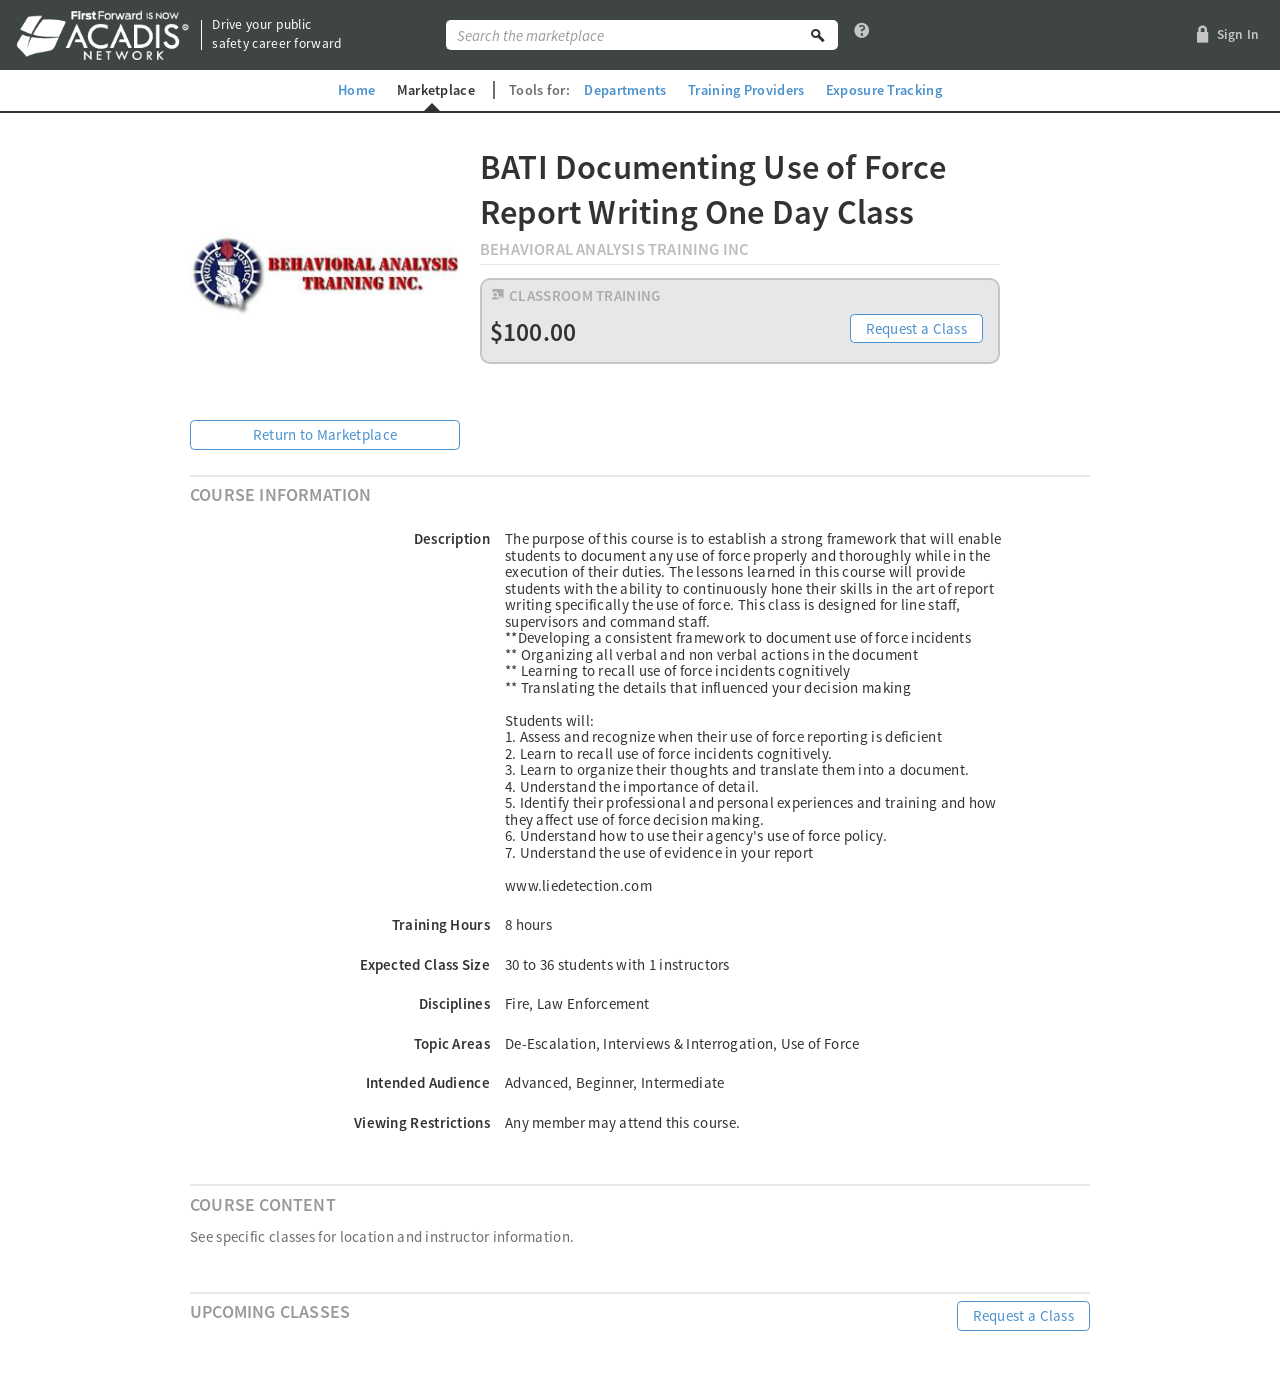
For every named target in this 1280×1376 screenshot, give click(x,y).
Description (452, 538)
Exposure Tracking (884, 90)
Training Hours (441, 924)
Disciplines (454, 1003)
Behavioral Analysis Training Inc (614, 249)
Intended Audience (428, 1082)
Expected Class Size (425, 964)
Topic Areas (452, 1043)
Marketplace (436, 90)
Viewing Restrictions (422, 1122)
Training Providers (746, 90)
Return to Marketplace (325, 434)
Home (356, 90)
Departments (625, 90)
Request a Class (917, 328)
